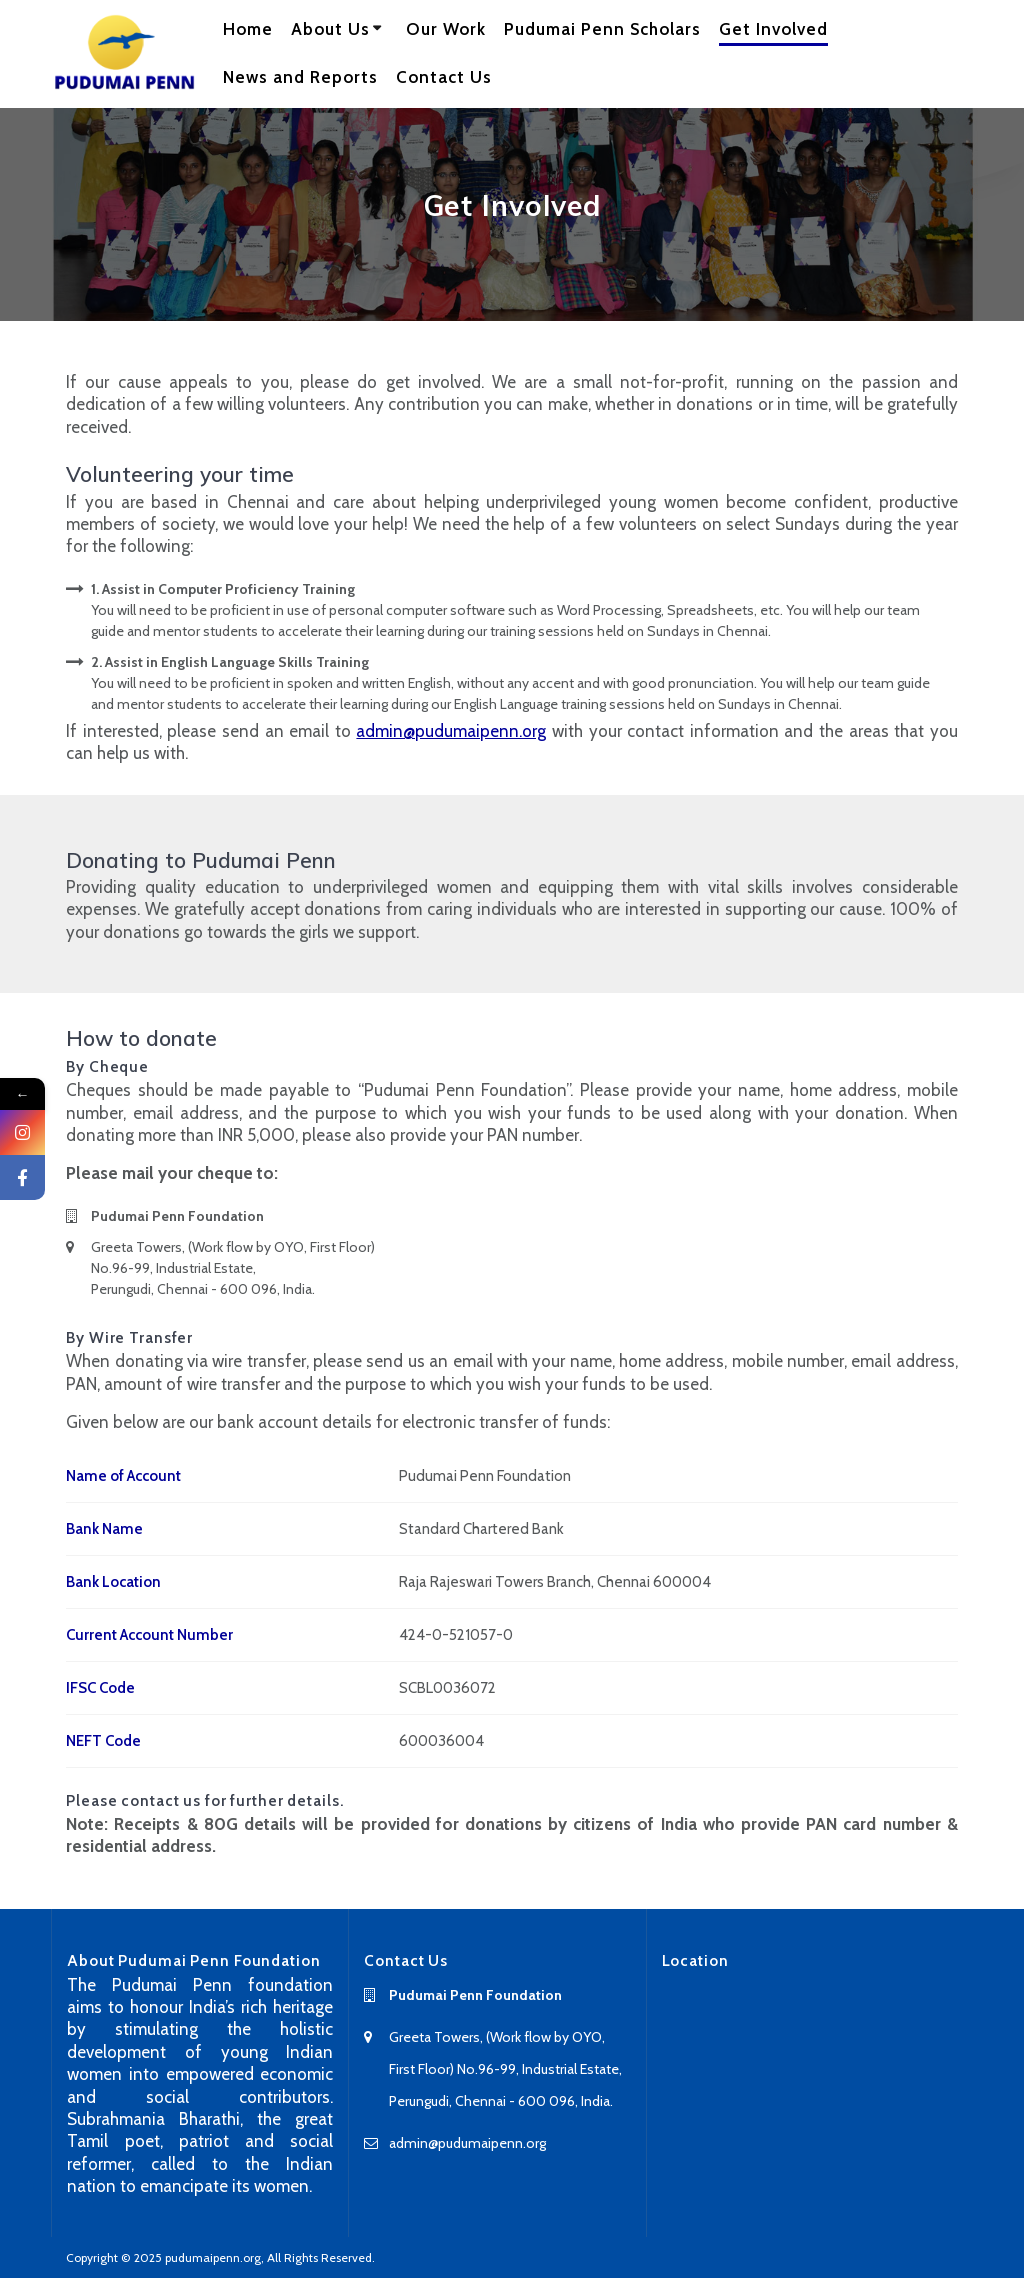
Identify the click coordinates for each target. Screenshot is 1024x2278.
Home (248, 29)
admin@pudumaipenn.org (451, 731)
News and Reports (300, 77)
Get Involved (773, 29)
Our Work (446, 29)
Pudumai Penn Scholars (602, 29)
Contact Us (444, 77)
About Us (330, 29)
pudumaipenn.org (213, 2257)
